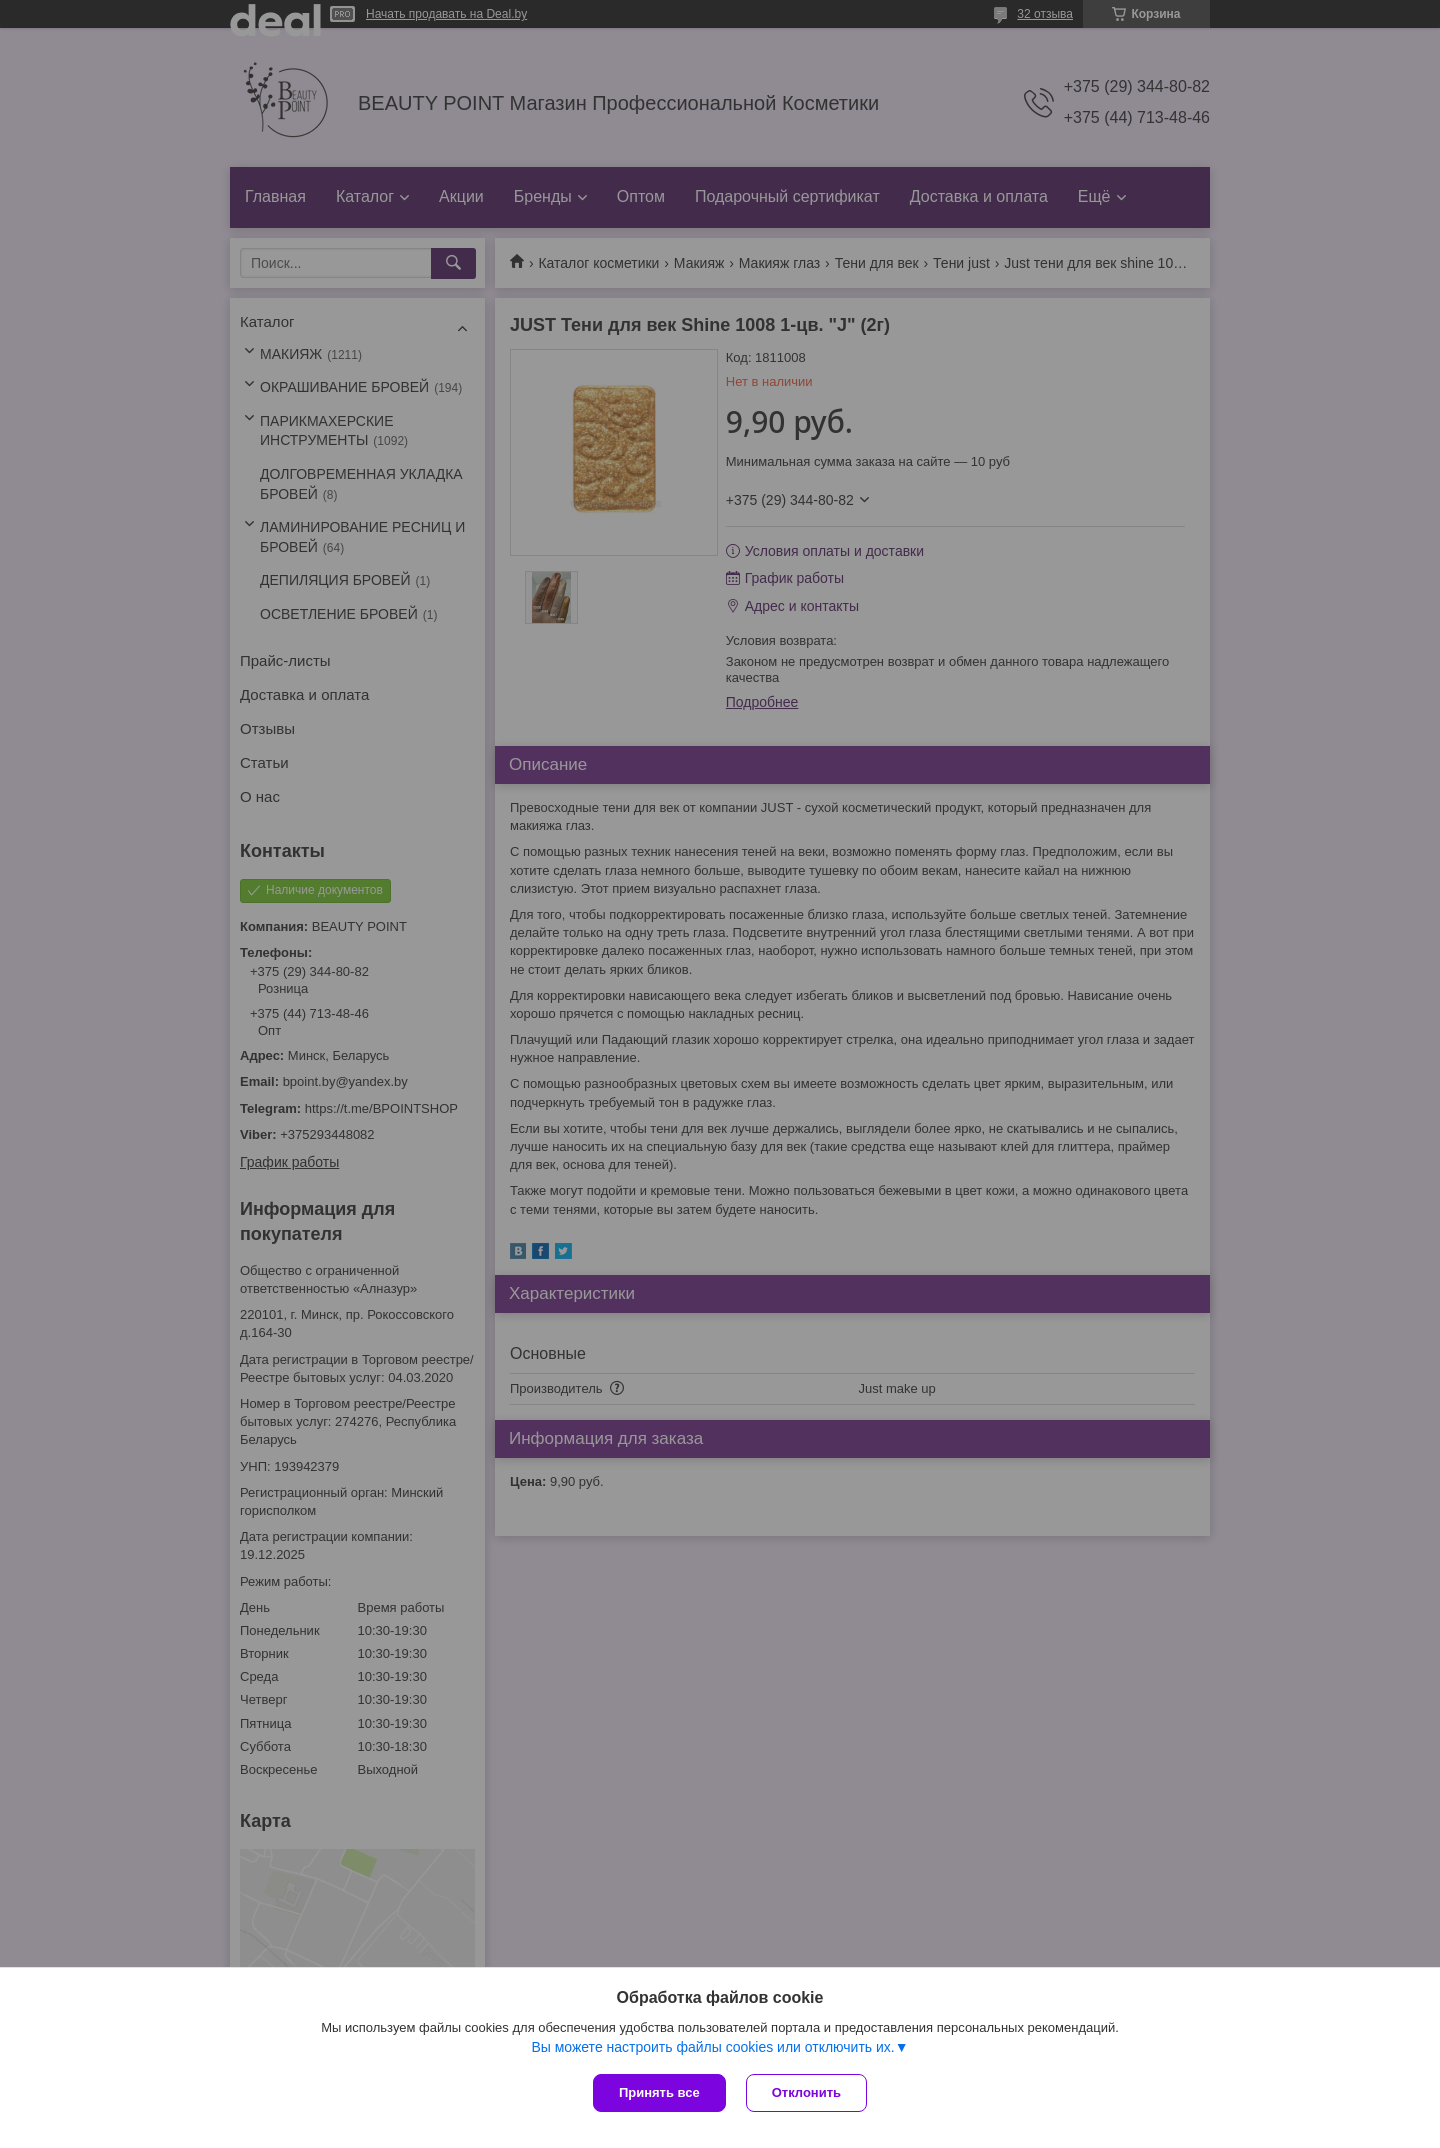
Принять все (659, 2092)
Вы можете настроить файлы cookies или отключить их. (712, 2047)
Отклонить (806, 2092)
